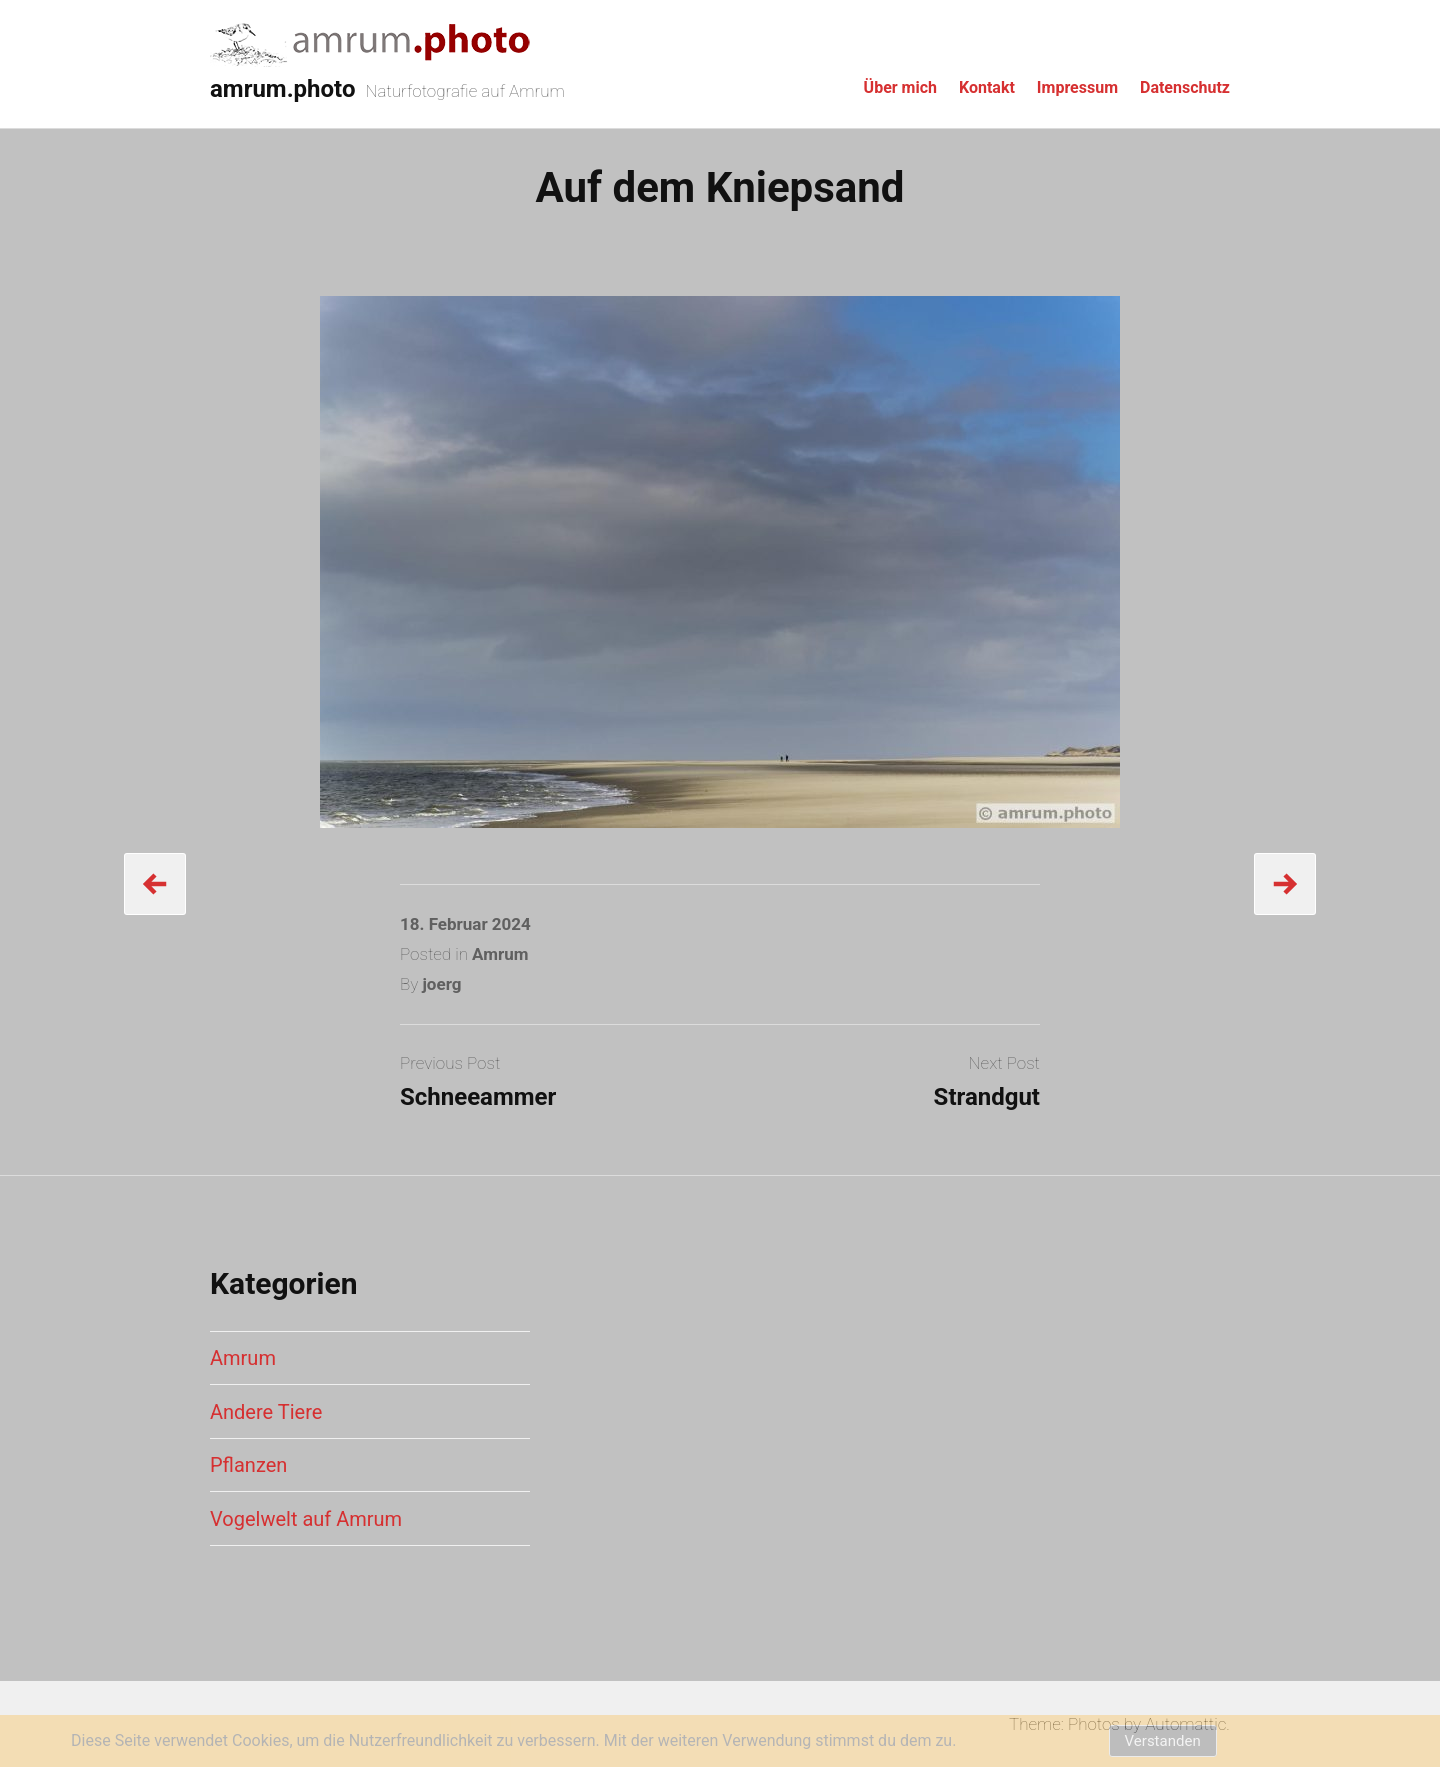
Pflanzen (248, 1465)
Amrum (500, 954)
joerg (441, 984)
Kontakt (987, 87)
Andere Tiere (266, 1412)
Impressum (1077, 87)
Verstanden (1163, 1741)
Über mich (900, 87)
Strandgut (987, 1097)
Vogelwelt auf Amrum (306, 1519)
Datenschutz (1185, 87)
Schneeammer (478, 1097)
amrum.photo (282, 89)
